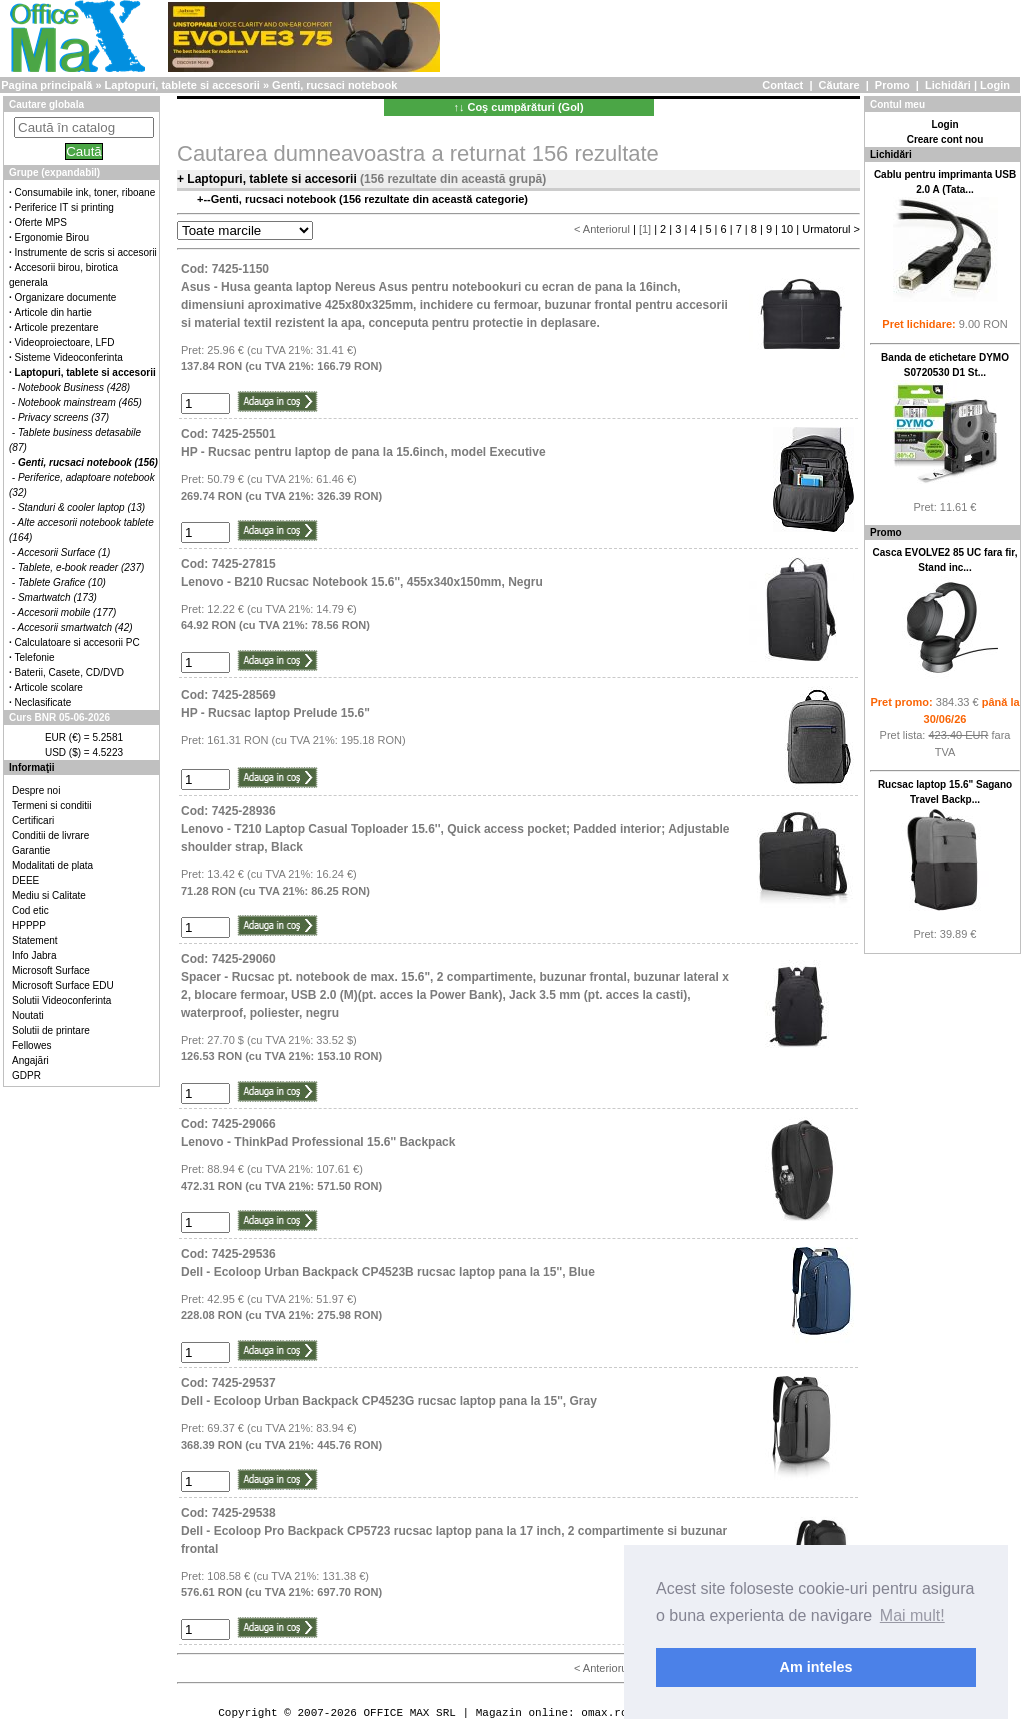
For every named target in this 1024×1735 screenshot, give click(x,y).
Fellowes (31, 1045)
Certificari (33, 820)
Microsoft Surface (51, 970)
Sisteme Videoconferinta (69, 357)
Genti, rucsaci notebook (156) (88, 462)
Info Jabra (34, 955)
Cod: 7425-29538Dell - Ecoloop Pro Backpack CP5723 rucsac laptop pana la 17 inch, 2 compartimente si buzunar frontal (454, 1531)
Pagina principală (46, 85)
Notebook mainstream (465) (80, 402)
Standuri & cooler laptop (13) (81, 507)
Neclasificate (43, 702)
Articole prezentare (57, 327)
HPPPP (29, 925)
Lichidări (948, 85)
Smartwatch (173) (57, 597)
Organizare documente (66, 297)
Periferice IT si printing (64, 207)
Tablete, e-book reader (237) (81, 567)
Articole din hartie (53, 312)
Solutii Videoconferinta (61, 1000)
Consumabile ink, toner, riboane (85, 192)
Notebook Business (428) (74, 387)
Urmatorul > (831, 229)
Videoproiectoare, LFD (65, 342)
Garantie (31, 850)
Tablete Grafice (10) (62, 582)
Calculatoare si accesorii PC (77, 642)
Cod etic (30, 910)
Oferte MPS (41, 222)
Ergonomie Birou (52, 237)
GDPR (26, 1075)
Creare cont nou (945, 139)
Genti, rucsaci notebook (334, 85)
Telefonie (35, 657)
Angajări (30, 1060)
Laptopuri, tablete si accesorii (182, 85)
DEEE (25, 880)
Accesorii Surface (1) (64, 552)
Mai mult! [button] (912, 1615)
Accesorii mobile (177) (67, 612)
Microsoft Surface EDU (63, 985)
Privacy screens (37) (63, 417)
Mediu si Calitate (49, 895)
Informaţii (32, 767)
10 (787, 229)
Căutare (839, 85)
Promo (892, 85)
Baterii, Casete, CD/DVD (69, 672)
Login (995, 85)
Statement (35, 940)
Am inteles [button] (816, 1667)
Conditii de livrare (50, 835)
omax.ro (604, 1712)
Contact (782, 85)
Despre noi (36, 790)
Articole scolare (49, 687)
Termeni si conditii (51, 805)
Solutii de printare (51, 1030)
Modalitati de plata (52, 865)
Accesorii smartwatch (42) (75, 627)
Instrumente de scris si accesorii (86, 252)
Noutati (28, 1015)
